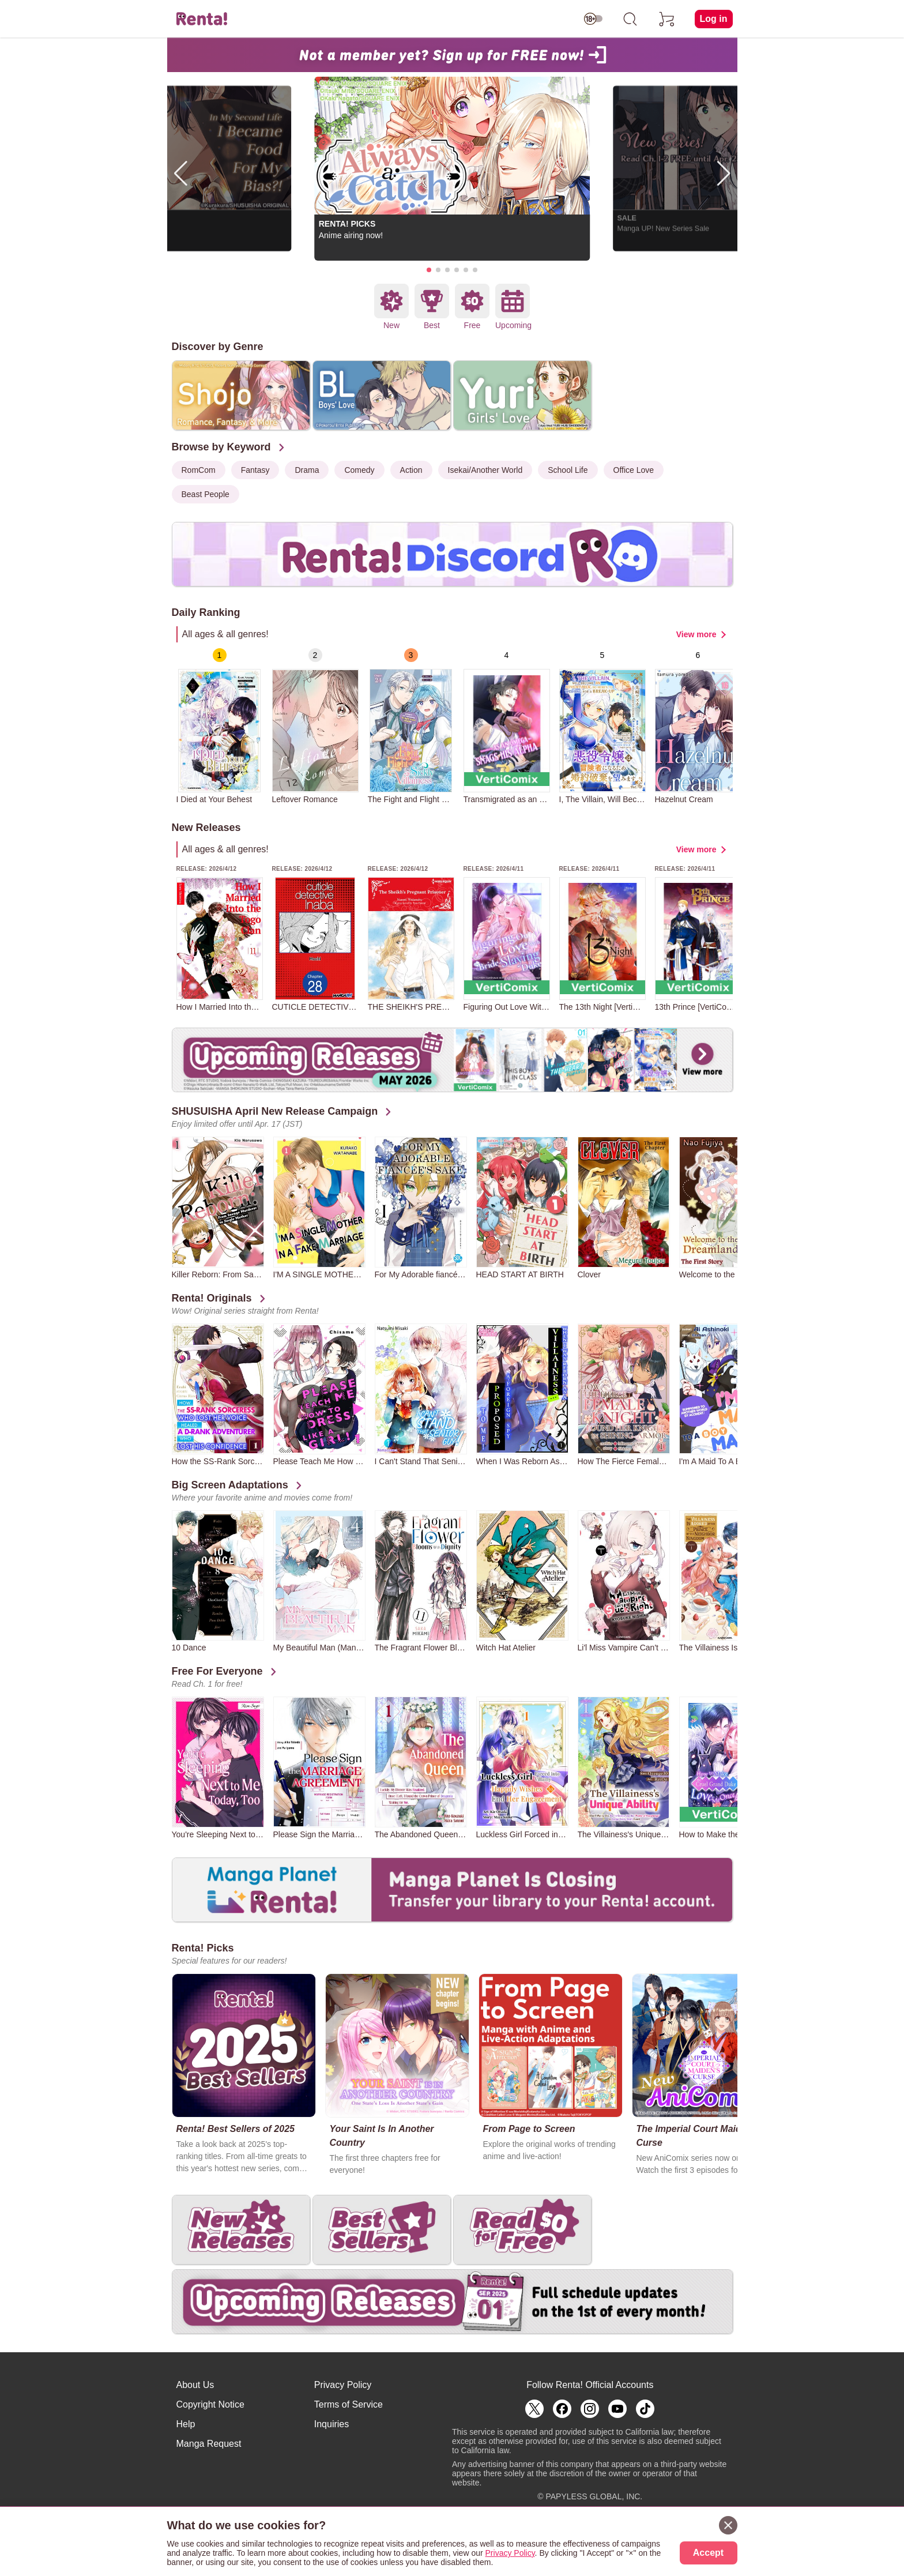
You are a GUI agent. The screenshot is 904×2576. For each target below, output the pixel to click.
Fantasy (255, 470)
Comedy (359, 470)
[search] (630, 19)
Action (411, 470)
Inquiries (331, 2424)
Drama (307, 470)
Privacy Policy (343, 2385)
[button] (429, 270)
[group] (219, 725)
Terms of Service (348, 2404)
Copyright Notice (210, 2404)
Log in (714, 19)
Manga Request (209, 2444)
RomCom (199, 470)
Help (185, 2424)
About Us (195, 2385)
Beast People (205, 494)
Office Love (633, 470)
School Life (567, 470)
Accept (708, 2553)
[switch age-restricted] (593, 19)
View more (696, 634)
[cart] (667, 19)
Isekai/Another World (485, 470)
